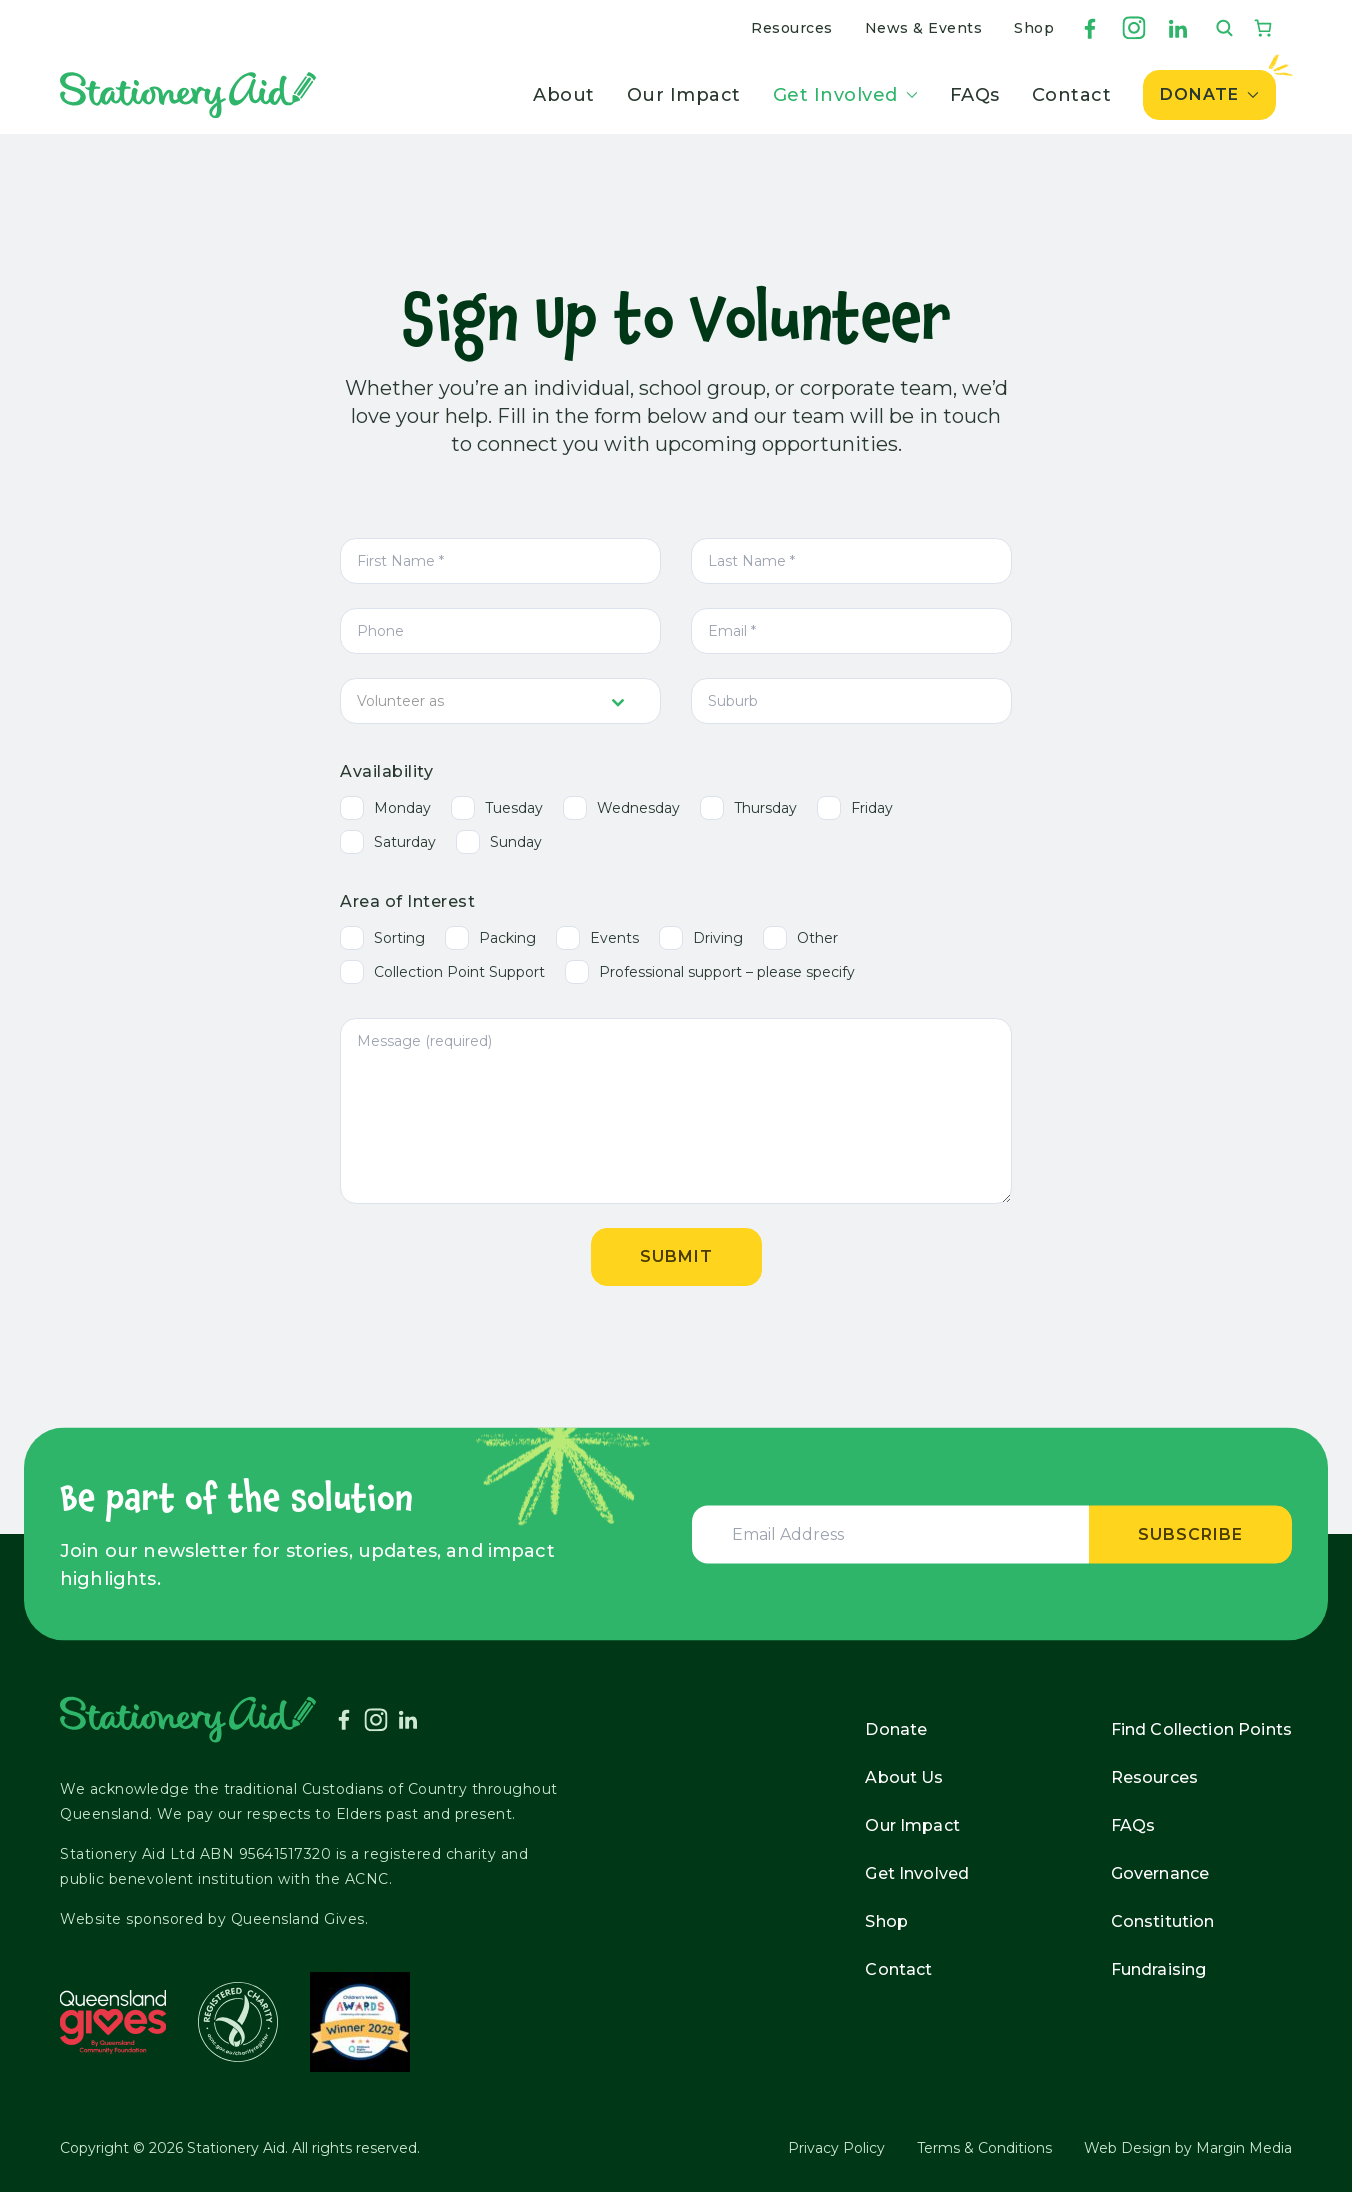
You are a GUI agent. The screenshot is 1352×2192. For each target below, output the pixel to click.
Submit (676, 1256)
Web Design (1127, 2148)
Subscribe (1190, 1533)
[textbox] (481, 701)
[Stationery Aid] (188, 95)
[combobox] (500, 701)
